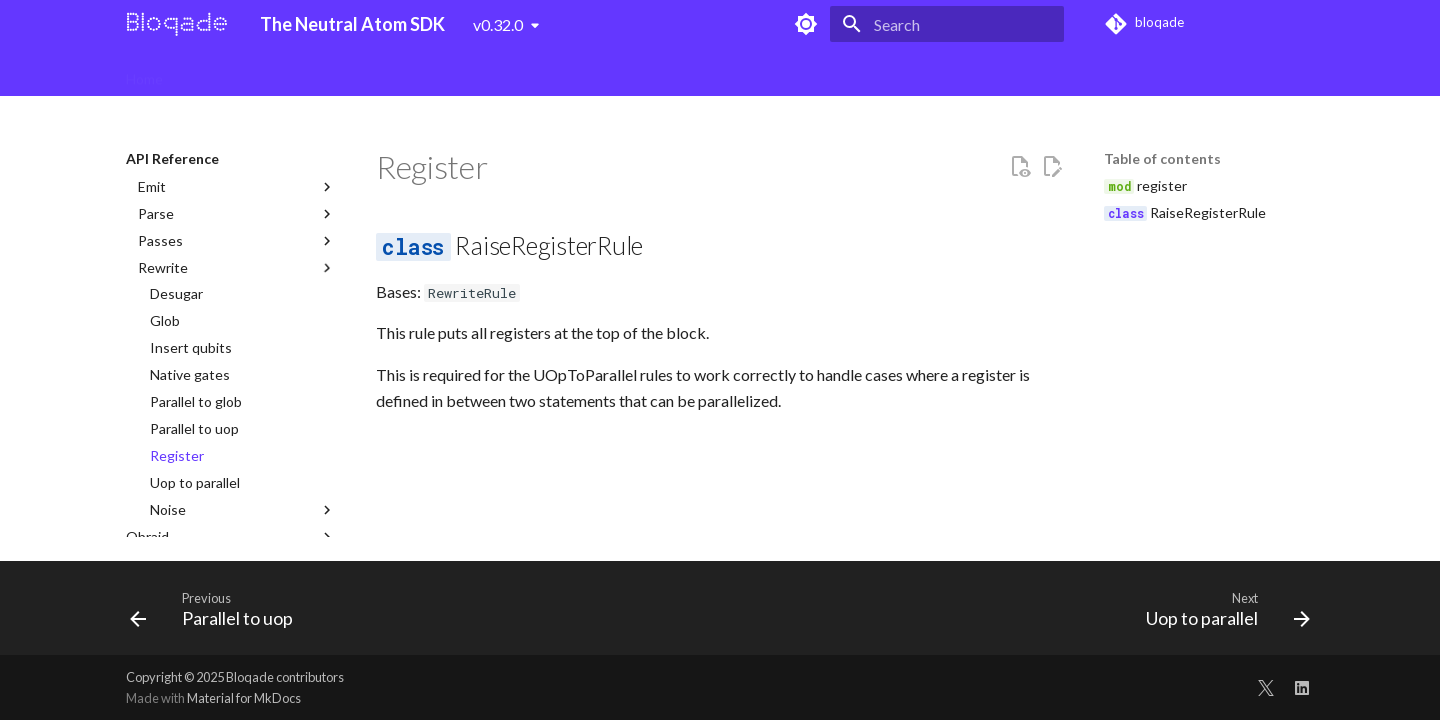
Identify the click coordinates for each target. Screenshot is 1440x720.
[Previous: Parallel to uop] (217, 614)
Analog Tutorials (601, 72)
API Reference (787, 72)
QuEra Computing (966, 72)
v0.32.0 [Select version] (498, 24)
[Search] (947, 24)
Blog (872, 72)
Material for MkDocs (244, 698)
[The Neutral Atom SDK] (177, 24)
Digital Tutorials (354, 72)
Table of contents (1162, 158)
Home (144, 72)
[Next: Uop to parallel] (1222, 614)
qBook (697, 72)
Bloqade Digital (234, 72)
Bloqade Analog (477, 72)
